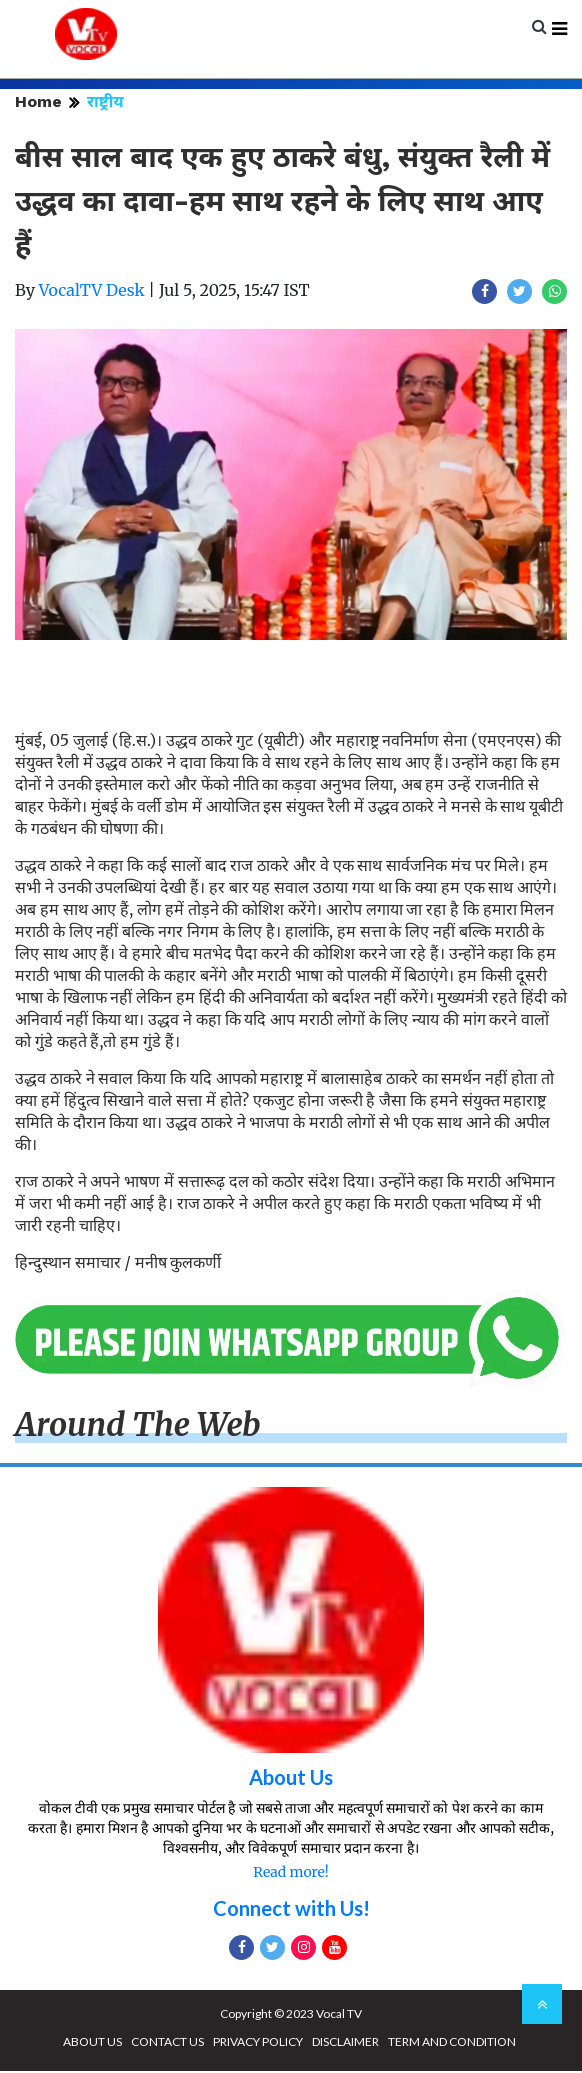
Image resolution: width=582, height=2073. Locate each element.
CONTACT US (167, 2043)
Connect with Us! (291, 1910)
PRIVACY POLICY (258, 2043)
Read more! (290, 1874)
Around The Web (138, 1428)
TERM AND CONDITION (452, 2043)
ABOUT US (92, 2043)
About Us (291, 1779)
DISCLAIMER (345, 2043)
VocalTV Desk (92, 293)
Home (38, 104)
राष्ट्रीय (105, 104)
